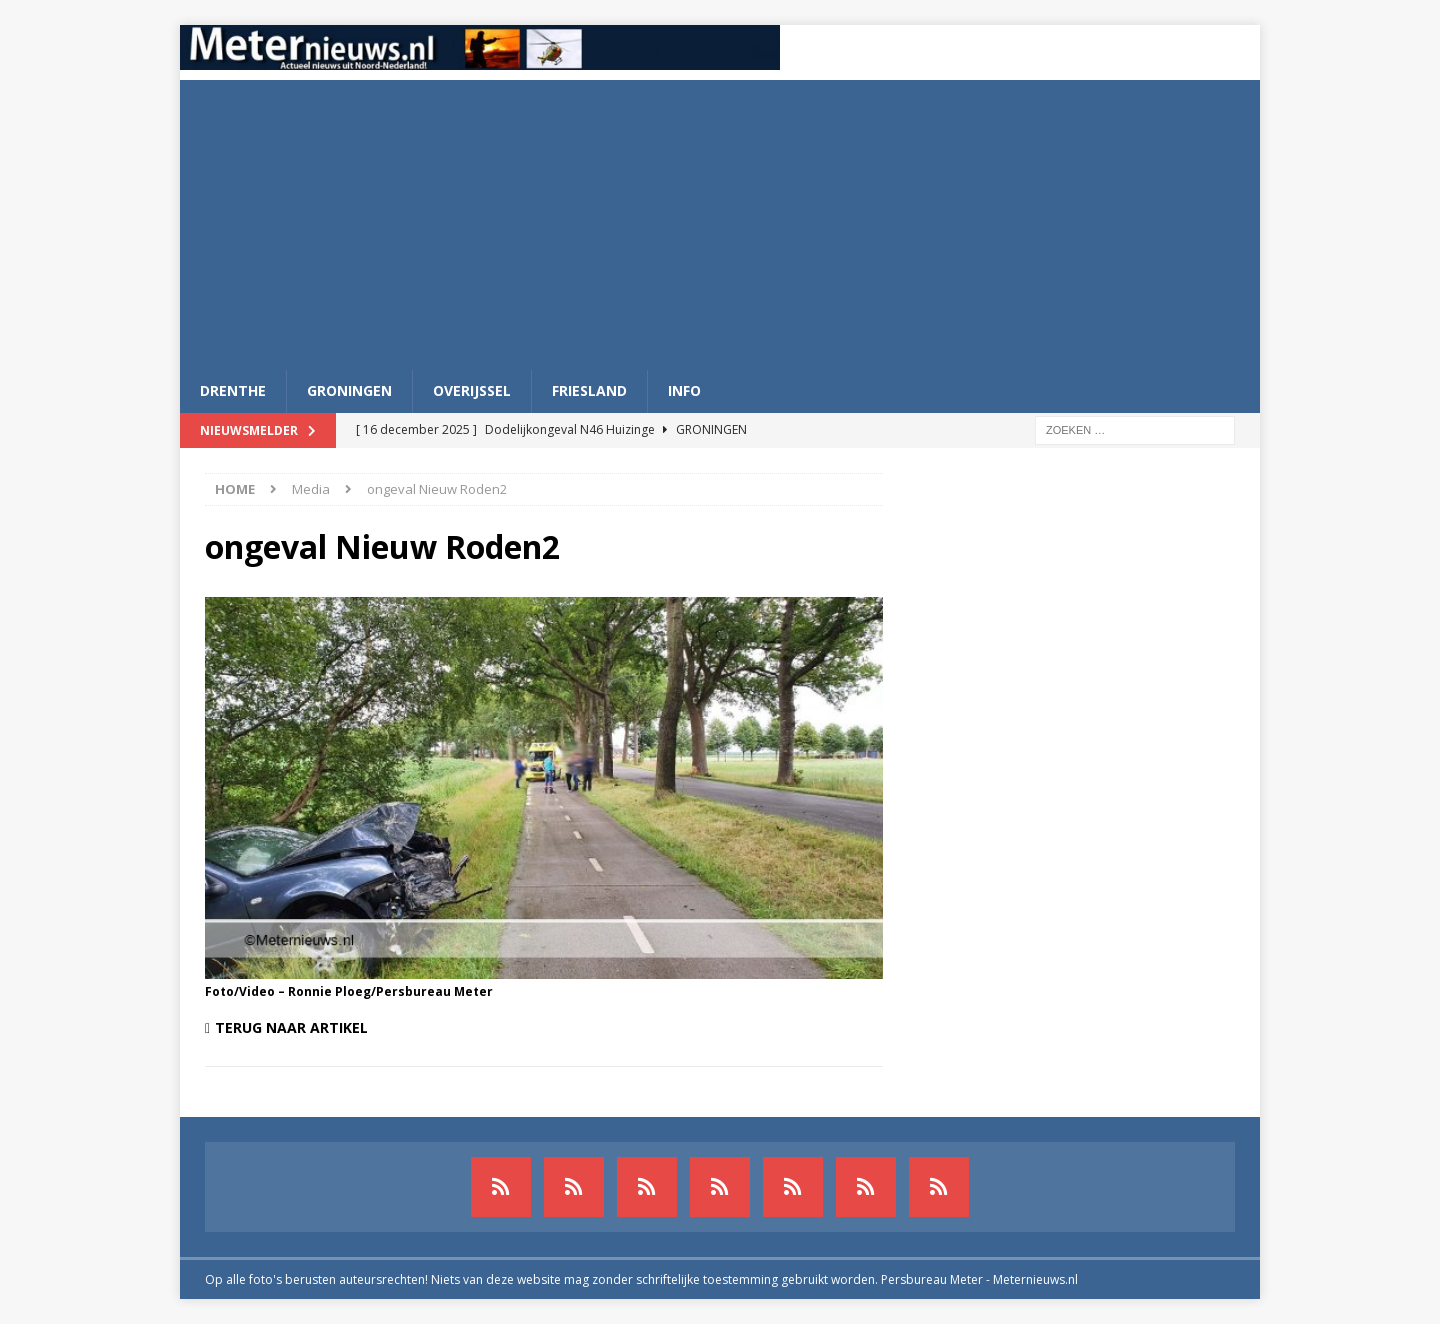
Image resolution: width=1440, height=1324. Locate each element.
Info (684, 390)
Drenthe (233, 390)
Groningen (349, 390)
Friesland (589, 390)
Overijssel (472, 390)
